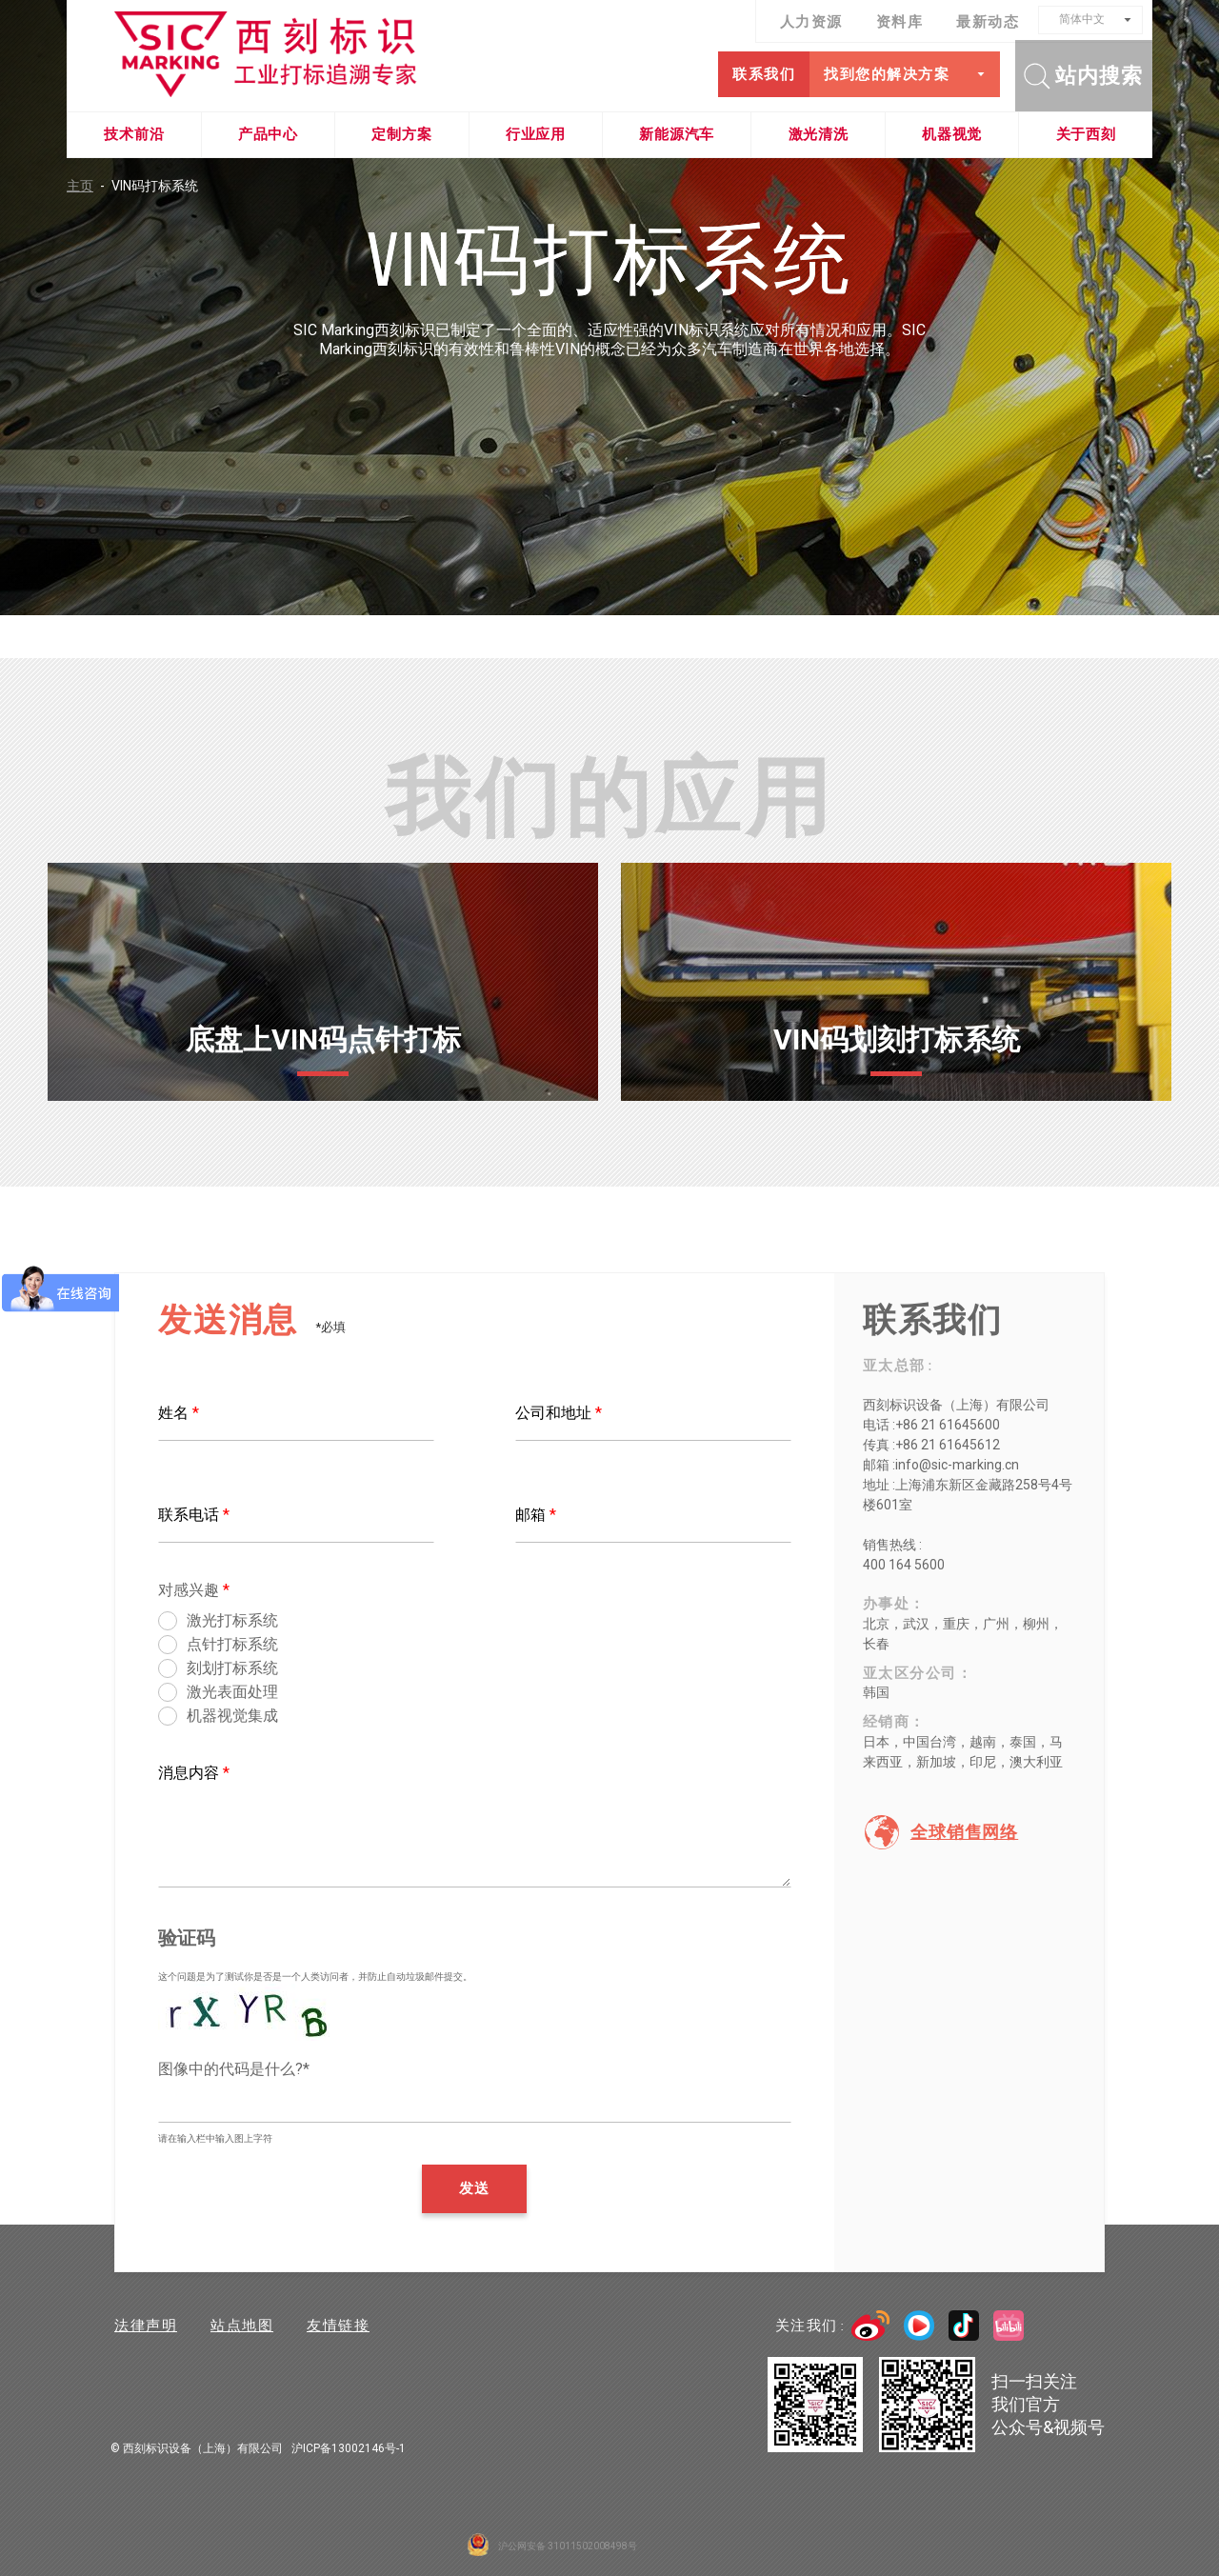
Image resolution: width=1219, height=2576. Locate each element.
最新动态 (987, 22)
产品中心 (268, 134)
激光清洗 (819, 134)
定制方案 (401, 134)
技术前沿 (134, 134)
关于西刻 (1086, 134)
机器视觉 (952, 134)
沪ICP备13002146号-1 (348, 2448)
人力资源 (811, 22)
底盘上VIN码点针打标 (323, 1039)
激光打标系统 (232, 1621)
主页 (89, 185)
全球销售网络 (964, 1832)
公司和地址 (558, 1413)
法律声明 (145, 2325)
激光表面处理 (232, 1693)
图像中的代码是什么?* (234, 2069)
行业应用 (536, 134)
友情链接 (338, 2325)
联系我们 (763, 74)
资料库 (900, 22)
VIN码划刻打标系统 (896, 1039)
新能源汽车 (676, 134)
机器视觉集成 (232, 1716)
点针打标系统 (232, 1645)
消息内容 (194, 1773)
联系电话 (194, 1515)
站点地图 (241, 2325)
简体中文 (1082, 19)
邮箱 (535, 1515)
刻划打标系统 (232, 1669)
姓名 (178, 1413)
